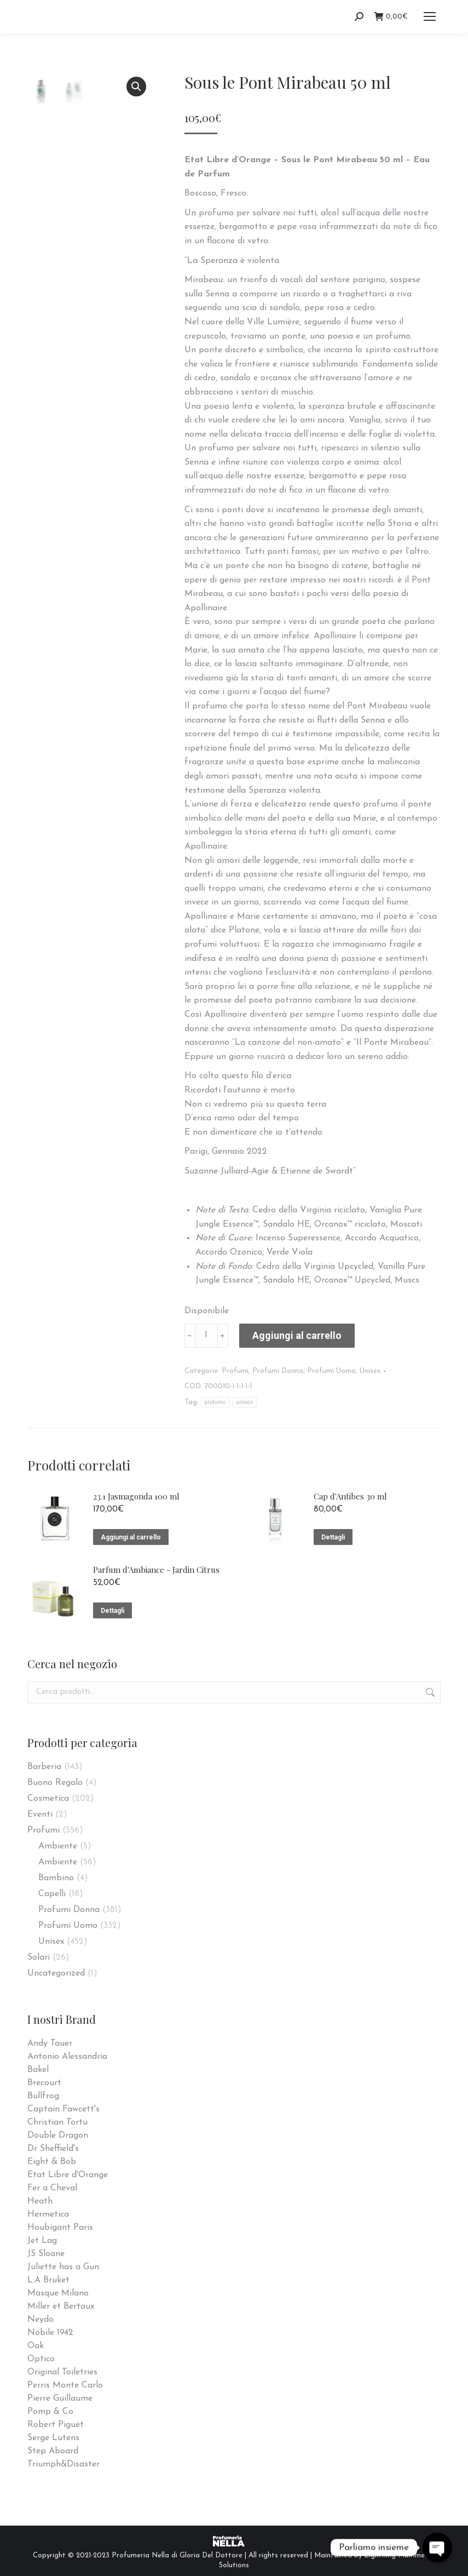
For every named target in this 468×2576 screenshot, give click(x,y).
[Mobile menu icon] (430, 16)
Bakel (38, 2069)
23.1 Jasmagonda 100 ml (136, 1496)
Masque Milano (58, 2293)
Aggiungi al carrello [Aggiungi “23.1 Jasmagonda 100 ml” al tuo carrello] (131, 1537)
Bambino (56, 1878)
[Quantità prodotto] (206, 1336)
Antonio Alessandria (67, 2056)
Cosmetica (48, 1798)
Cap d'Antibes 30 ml (350, 1496)
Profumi (235, 1371)
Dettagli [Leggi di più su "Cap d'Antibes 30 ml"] (333, 1537)
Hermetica (48, 2214)
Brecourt (44, 2083)
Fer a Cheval (52, 2188)
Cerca (429, 1692)
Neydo (40, 2319)
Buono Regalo (55, 1782)
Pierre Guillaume (60, 2398)
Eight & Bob (51, 2161)
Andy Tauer (49, 2043)
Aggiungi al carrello (297, 1335)
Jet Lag (42, 2240)
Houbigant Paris (60, 2227)
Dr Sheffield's (53, 2148)
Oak (35, 2346)
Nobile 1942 (50, 2332)
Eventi (40, 1814)
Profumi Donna (277, 1371)
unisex (244, 1402)
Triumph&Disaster (63, 2464)
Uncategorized (56, 1973)
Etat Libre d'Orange (67, 2175)
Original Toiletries (62, 2372)
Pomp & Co (50, 2411)
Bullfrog (43, 2096)
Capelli (52, 1894)
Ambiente (57, 1846)
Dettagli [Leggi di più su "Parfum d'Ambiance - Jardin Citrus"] (112, 1611)
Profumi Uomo (331, 1371)
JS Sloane (46, 2253)
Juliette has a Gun (63, 2267)
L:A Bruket (48, 2280)
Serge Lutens (53, 2438)
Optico (41, 2359)
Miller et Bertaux (60, 2306)
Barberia (44, 1766)
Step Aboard (52, 2451)
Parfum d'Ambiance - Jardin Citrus (156, 1569)
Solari (38, 1957)
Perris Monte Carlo (65, 2385)
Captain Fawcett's (63, 2109)
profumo (215, 1402)
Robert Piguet (55, 2424)
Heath (40, 2201)
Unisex (370, 1371)
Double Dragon (57, 2135)
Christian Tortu (57, 2122)
